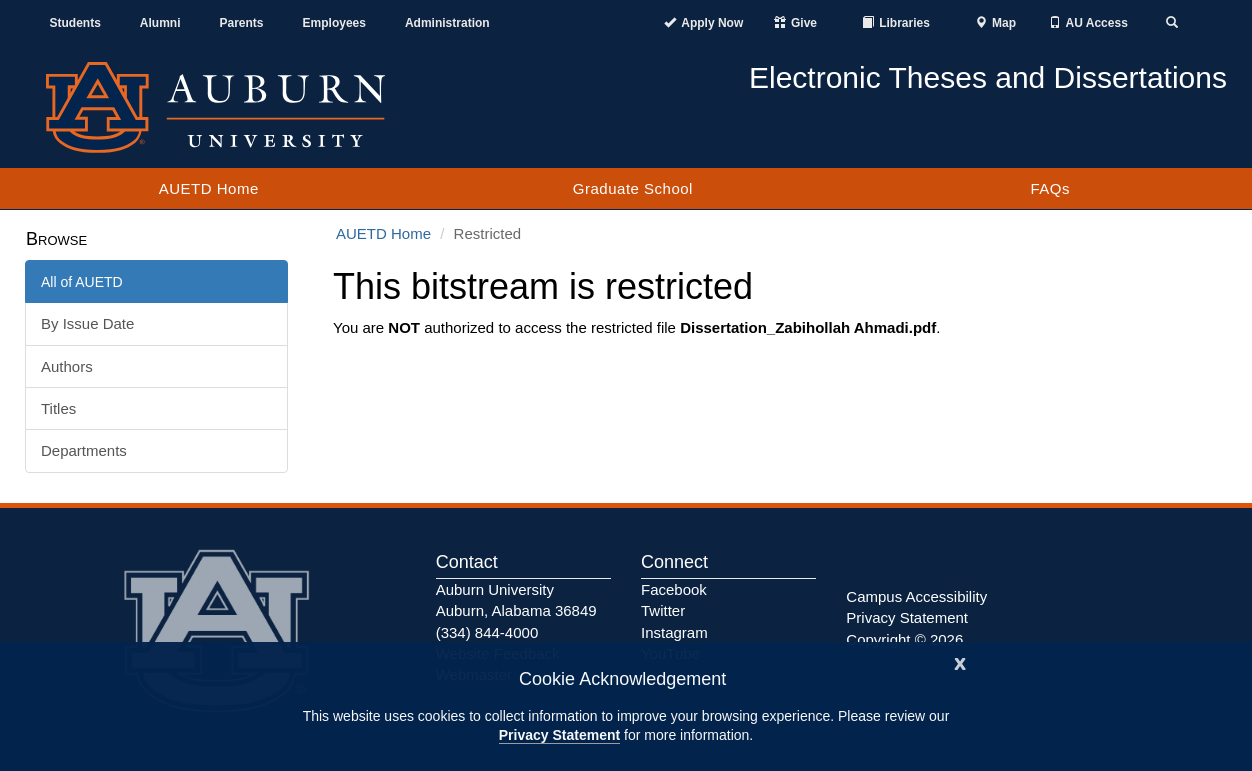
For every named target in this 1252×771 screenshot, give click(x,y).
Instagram (674, 632)
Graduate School (633, 188)
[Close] (960, 661)
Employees (334, 23)
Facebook (674, 589)
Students (75, 23)
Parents (242, 23)
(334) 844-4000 (487, 632)
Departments (84, 450)
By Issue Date (87, 323)
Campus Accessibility (916, 596)
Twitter (663, 610)
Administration (447, 23)
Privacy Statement (559, 735)
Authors (67, 366)
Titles (58, 408)
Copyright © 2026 (904, 639)
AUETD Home (209, 188)
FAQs (1050, 188)
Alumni (160, 23)
